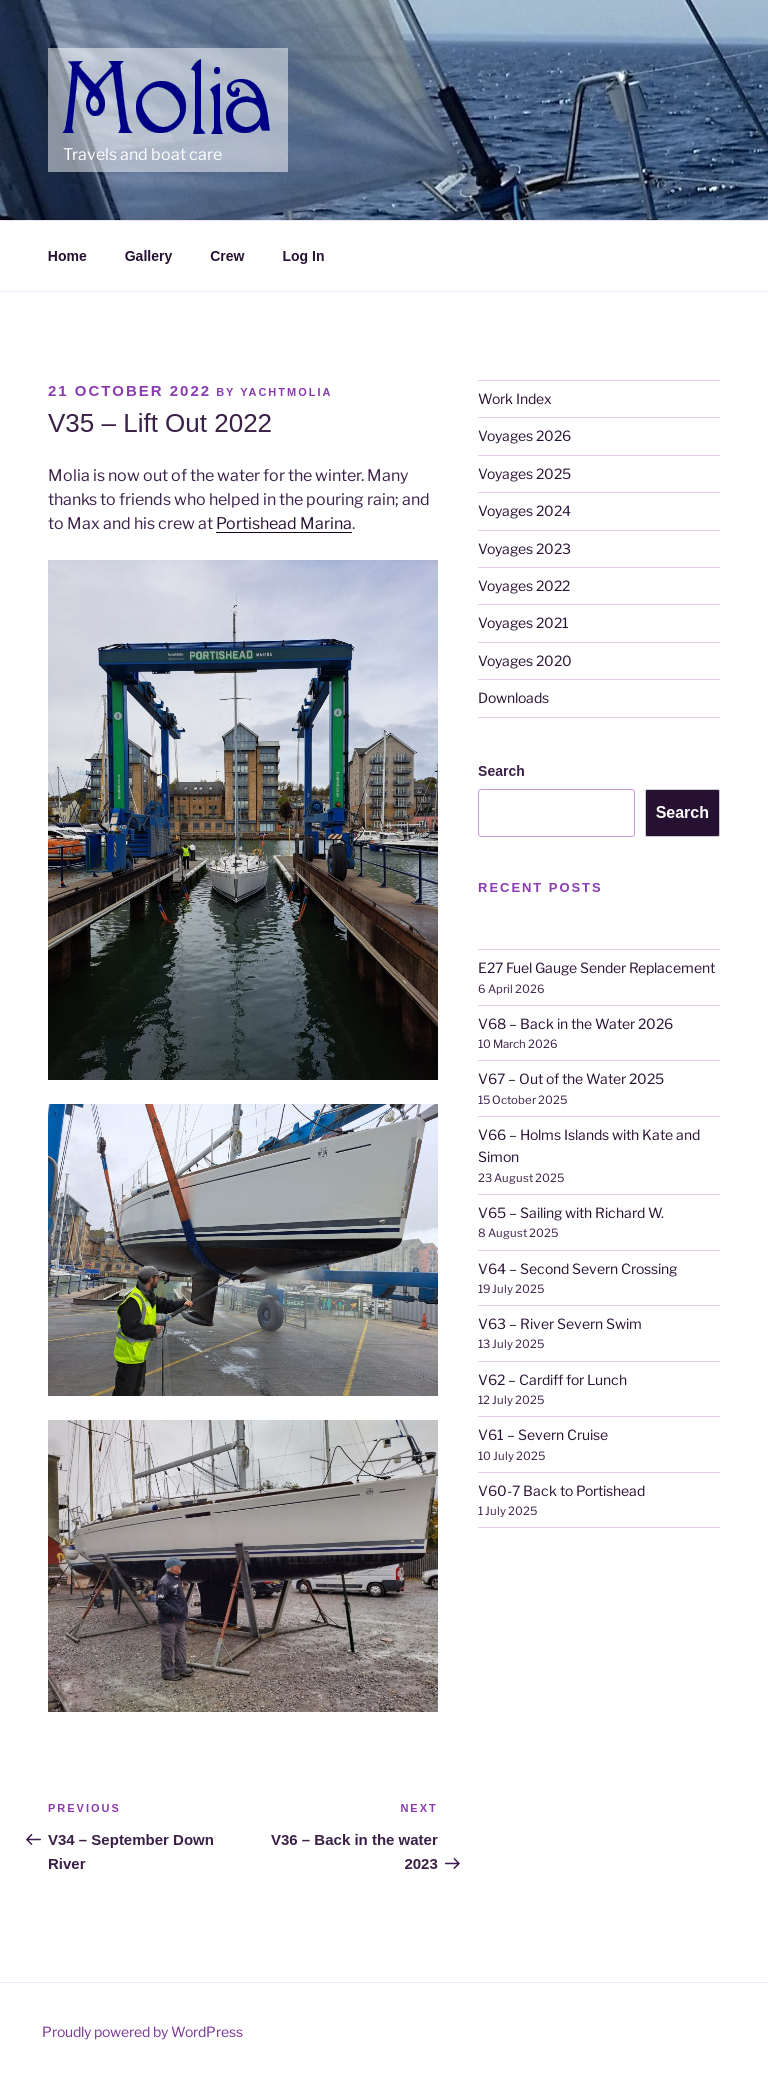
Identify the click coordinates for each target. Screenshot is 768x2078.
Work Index (515, 398)
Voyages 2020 (525, 660)
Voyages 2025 (524, 473)
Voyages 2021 (523, 622)
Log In (303, 256)
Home (67, 256)
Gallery (148, 256)
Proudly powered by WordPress (142, 2031)
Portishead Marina (284, 523)
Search (501, 771)
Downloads (513, 697)
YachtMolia (286, 392)
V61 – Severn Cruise (543, 1434)
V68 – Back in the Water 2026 (575, 1023)
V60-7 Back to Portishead (561, 1490)
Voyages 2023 (524, 548)
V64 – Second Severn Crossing (577, 1268)
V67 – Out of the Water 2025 (571, 1078)
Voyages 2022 (524, 585)
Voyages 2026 (524, 435)
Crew (227, 256)
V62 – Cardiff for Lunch (552, 1379)
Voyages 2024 (524, 510)
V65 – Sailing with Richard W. (571, 1212)
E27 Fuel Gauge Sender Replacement (596, 967)
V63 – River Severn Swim (560, 1323)
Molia (101, 70)
